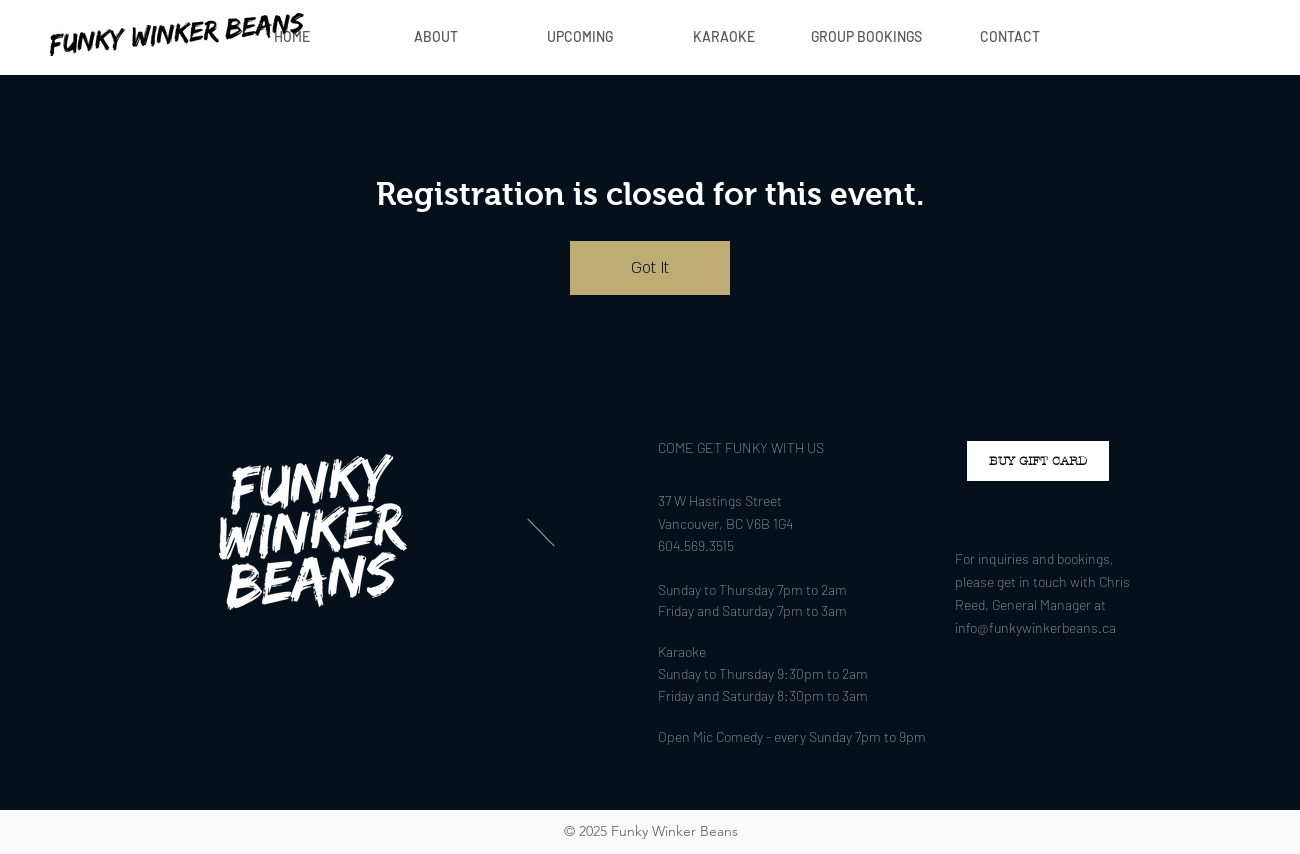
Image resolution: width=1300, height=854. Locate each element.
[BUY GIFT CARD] (1038, 461)
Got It (650, 268)
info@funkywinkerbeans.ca (1035, 627)
